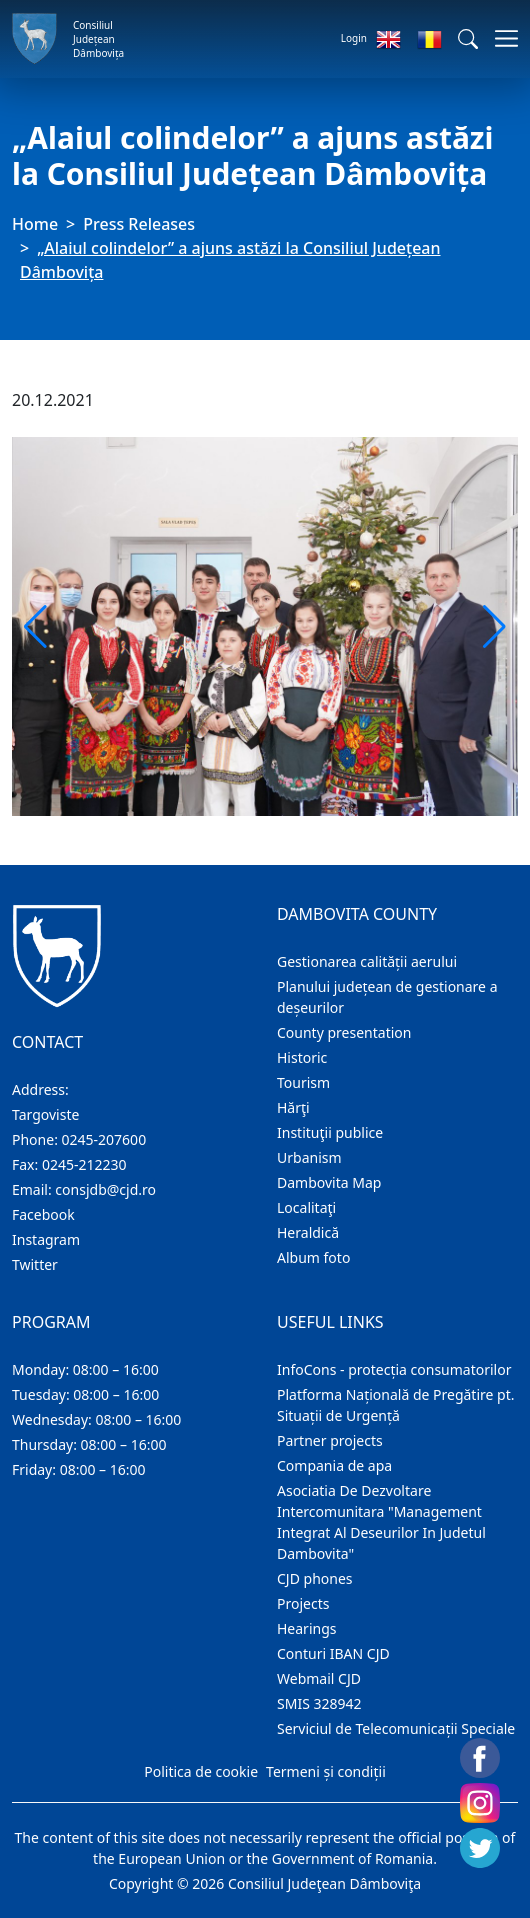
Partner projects (330, 1440)
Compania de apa (334, 1465)
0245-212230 (84, 1164)
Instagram (46, 1239)
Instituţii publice (330, 1132)
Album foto (313, 1257)
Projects (303, 1603)
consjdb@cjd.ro (105, 1189)
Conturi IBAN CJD (333, 1653)
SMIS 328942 (319, 1703)
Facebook (43, 1214)
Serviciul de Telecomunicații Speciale (396, 1728)
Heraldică (308, 1232)
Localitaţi (306, 1207)
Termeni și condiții (326, 1771)
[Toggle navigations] (500, 38)
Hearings (307, 1628)
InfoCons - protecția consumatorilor (394, 1369)
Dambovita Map (329, 1182)
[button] (468, 39)
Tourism (303, 1082)
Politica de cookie (201, 1771)
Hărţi (293, 1107)
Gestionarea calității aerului (367, 961)
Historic (302, 1057)
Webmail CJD (319, 1678)
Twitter (35, 1264)
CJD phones (315, 1578)
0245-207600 (104, 1139)
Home (35, 224)
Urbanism (309, 1157)
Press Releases (139, 224)
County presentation (344, 1032)
